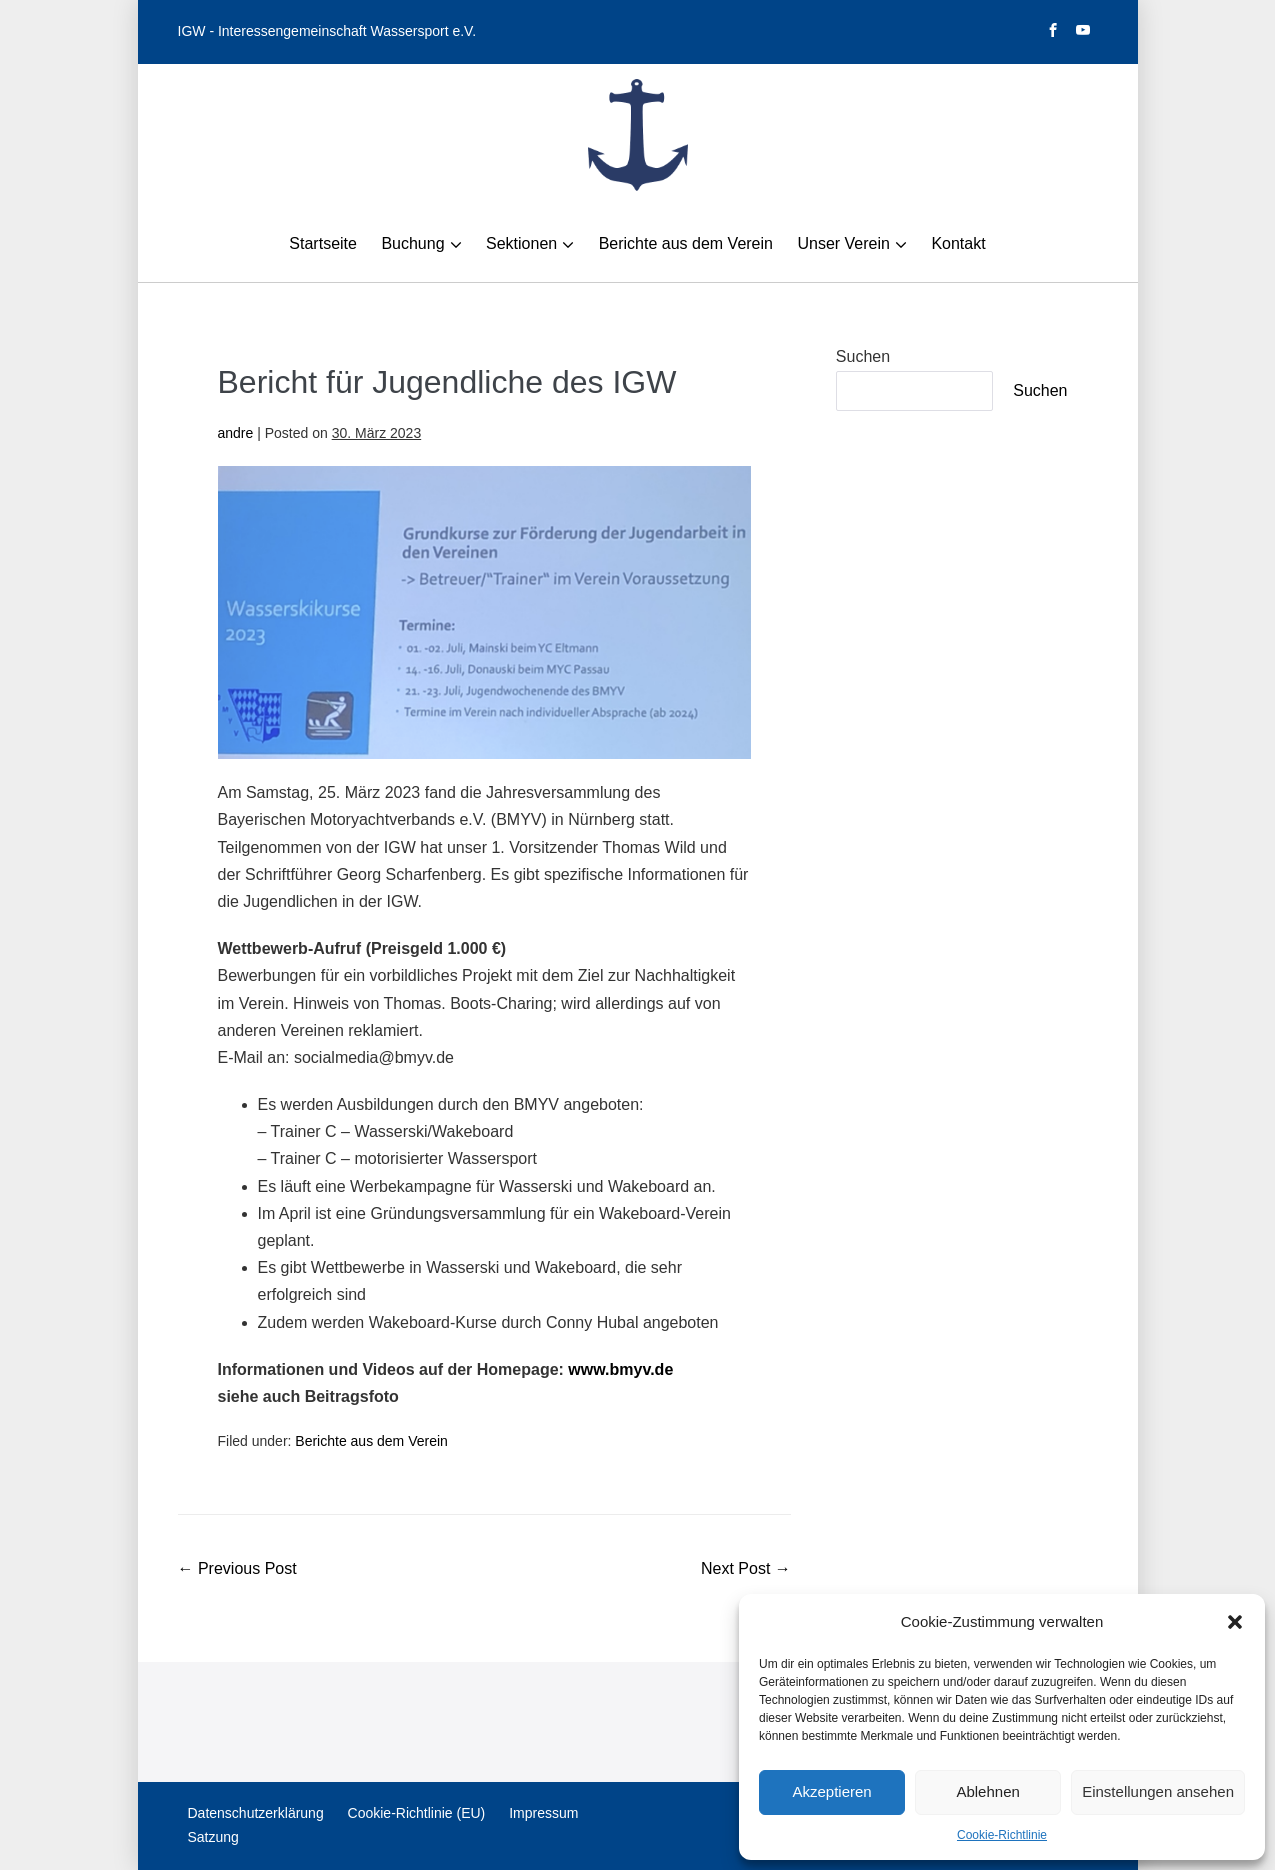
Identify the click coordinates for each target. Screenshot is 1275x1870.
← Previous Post (237, 1568)
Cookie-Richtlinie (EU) (417, 1813)
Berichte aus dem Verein (686, 243)
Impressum (543, 1813)
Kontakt (958, 243)
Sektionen (521, 243)
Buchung (412, 243)
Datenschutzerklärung (256, 1813)
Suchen (863, 356)
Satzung (213, 1837)
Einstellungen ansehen (1158, 1791)
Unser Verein (843, 243)
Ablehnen (987, 1791)
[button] (1235, 1622)
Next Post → (746, 1568)
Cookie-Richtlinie (1002, 1835)
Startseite (323, 243)
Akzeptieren (831, 1791)
